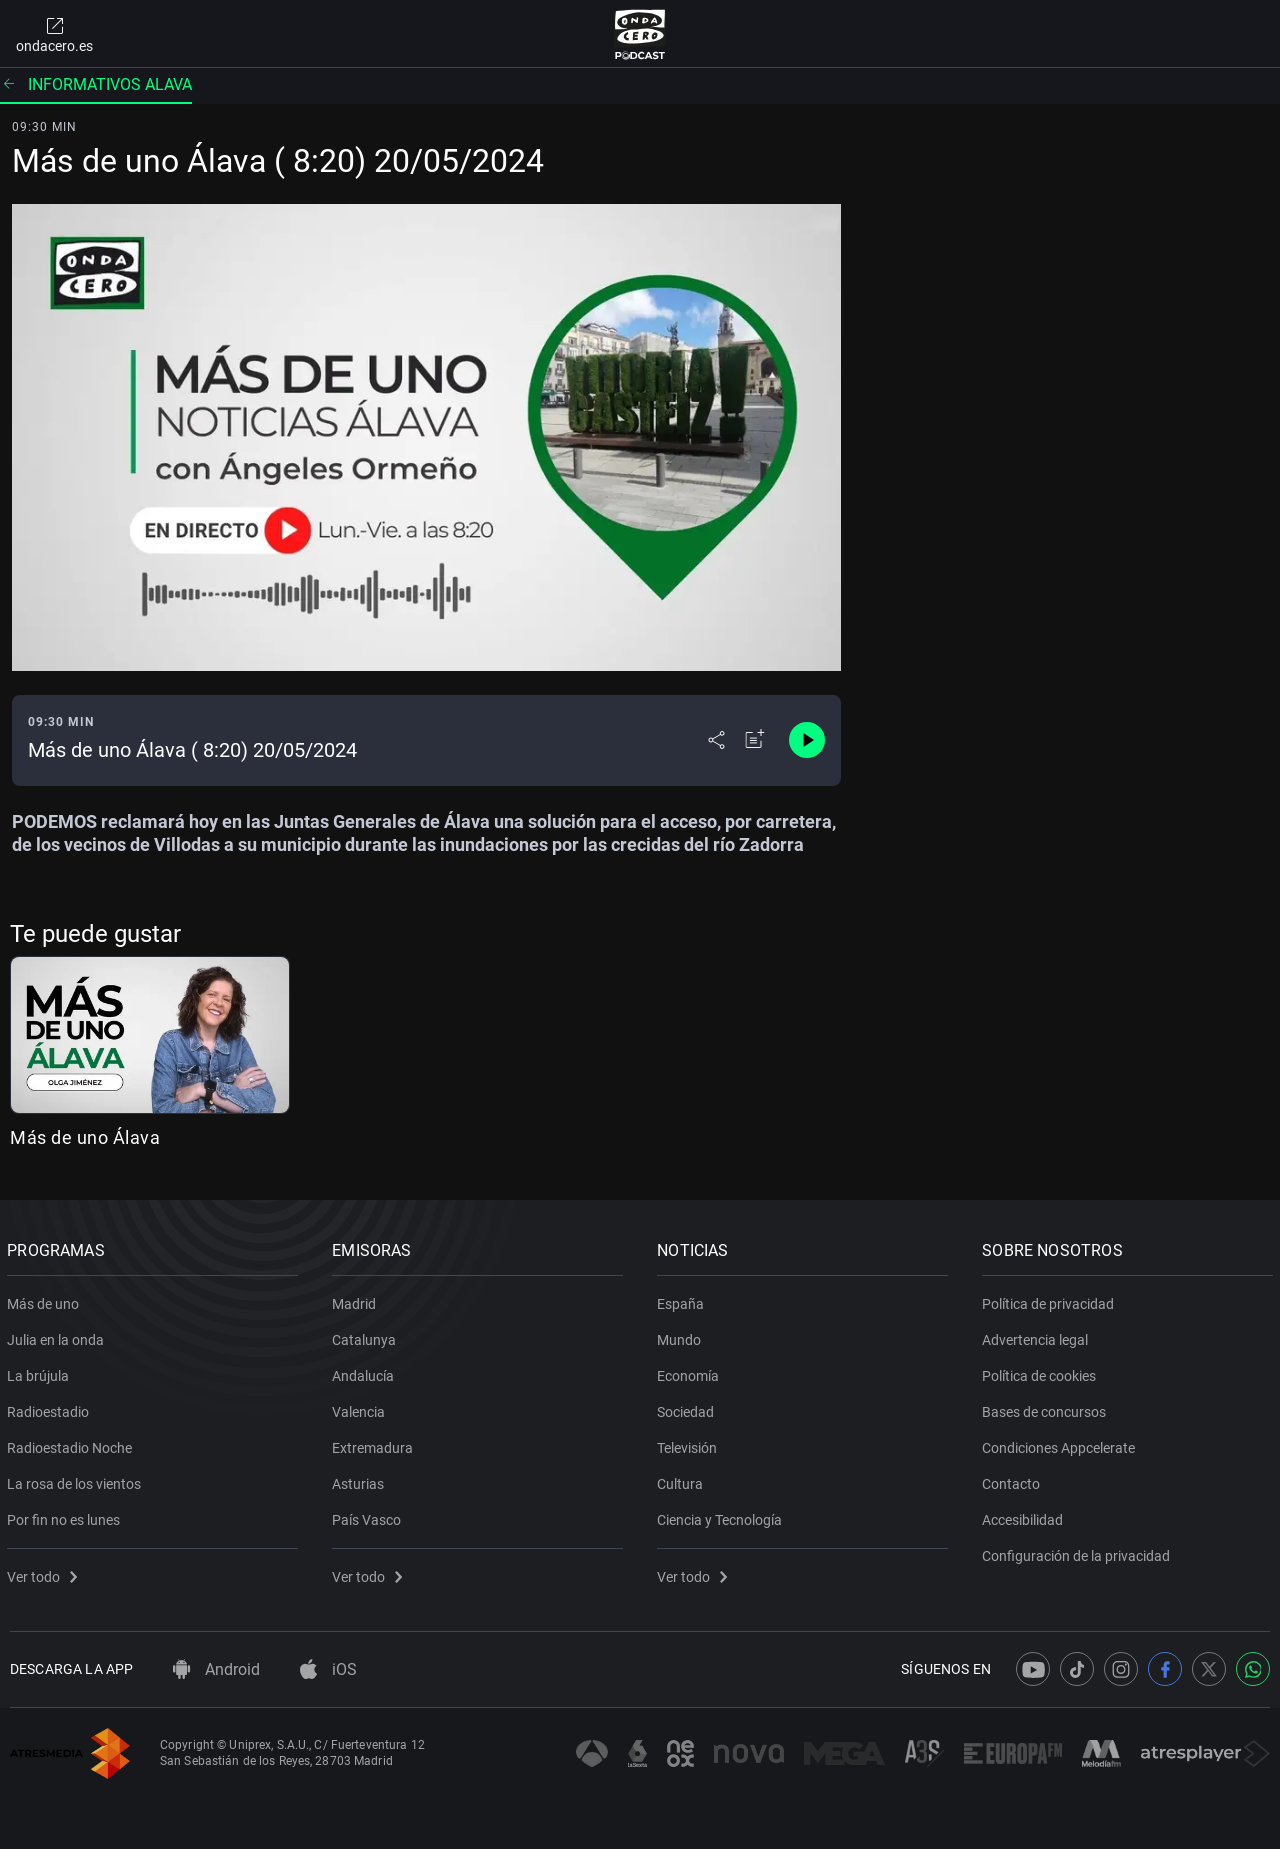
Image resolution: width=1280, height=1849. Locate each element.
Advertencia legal (1038, 1336)
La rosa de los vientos (77, 1480)
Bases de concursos (1047, 1408)
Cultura (683, 1480)
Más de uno (46, 1300)
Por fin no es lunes (66, 1516)
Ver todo (45, 1573)
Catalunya (367, 1336)
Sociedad (688, 1408)
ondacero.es (54, 34)
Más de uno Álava (85, 1137)
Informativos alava (96, 84)
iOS (328, 1669)
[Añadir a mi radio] (755, 740)
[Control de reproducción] (807, 740)
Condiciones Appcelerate (1061, 1444)
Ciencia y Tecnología (722, 1516)
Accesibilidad (1025, 1516)
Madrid (357, 1300)
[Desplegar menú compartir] (716, 740)
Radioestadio (51, 1408)
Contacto (1014, 1480)
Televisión (690, 1444)
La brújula (41, 1372)
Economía (691, 1372)
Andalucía (366, 1372)
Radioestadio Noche (72, 1444)
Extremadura (375, 1444)
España (683, 1300)
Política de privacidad (1051, 1300)
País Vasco (369, 1516)
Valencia (361, 1408)
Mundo (682, 1336)
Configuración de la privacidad (1079, 1552)
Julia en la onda (58, 1336)
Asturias (361, 1480)
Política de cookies (1042, 1372)
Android (216, 1669)
